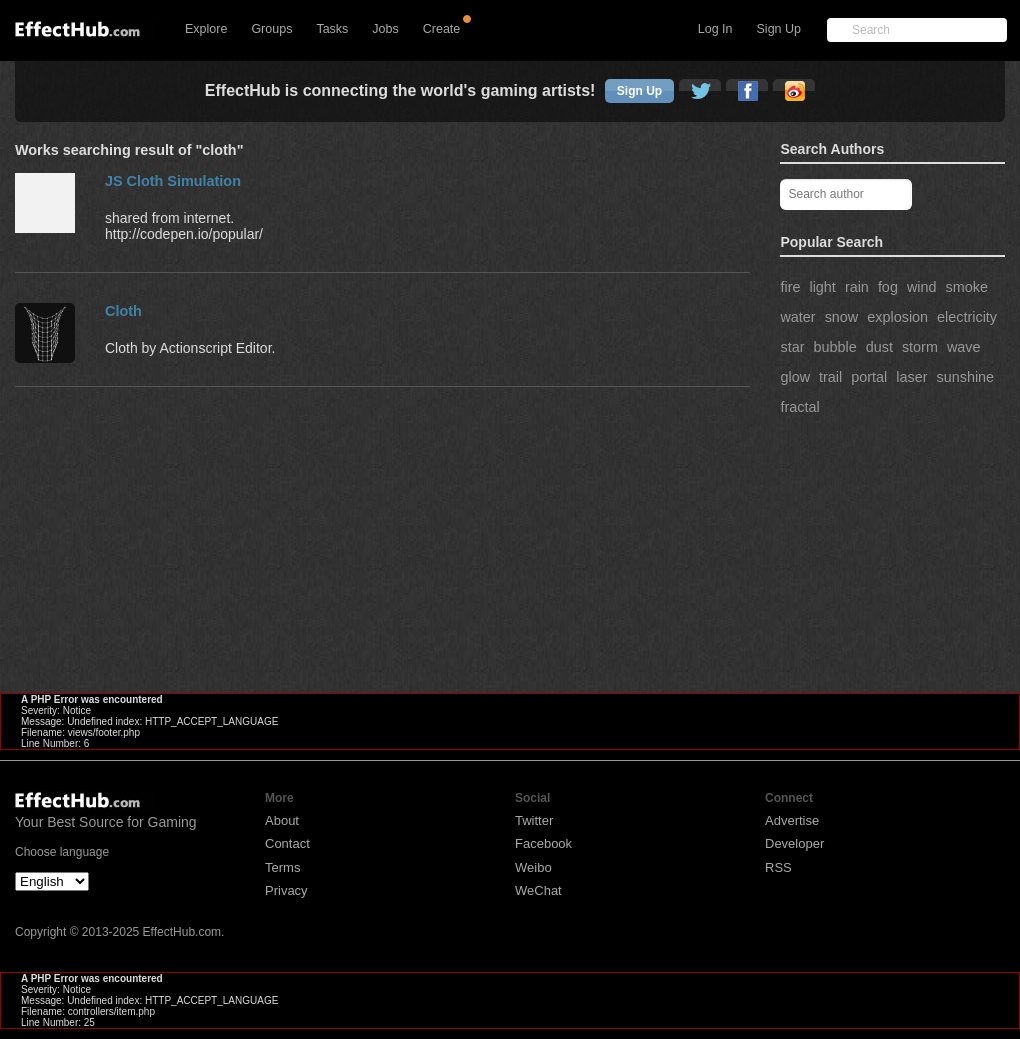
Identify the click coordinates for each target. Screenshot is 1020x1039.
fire (790, 287)
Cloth (123, 311)
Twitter (534, 820)
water (797, 317)
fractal (799, 407)
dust (879, 347)
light (822, 287)
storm (920, 347)
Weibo (533, 867)
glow (795, 377)
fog (888, 287)
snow (842, 317)
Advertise (792, 820)
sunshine (965, 377)
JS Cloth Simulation (173, 181)
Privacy (286, 890)
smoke (967, 287)
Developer (794, 843)
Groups (271, 29)
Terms (282, 867)
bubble (834, 347)
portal (869, 377)
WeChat (538, 890)
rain (857, 287)
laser (911, 377)
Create (442, 29)
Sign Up (779, 29)
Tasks (332, 29)
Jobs (385, 29)
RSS (778, 867)
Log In (715, 29)
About (282, 820)
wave (964, 347)
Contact (287, 843)
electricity (967, 317)
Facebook (543, 843)
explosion (897, 317)
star (792, 347)
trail (830, 377)
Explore (206, 29)
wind (922, 287)
